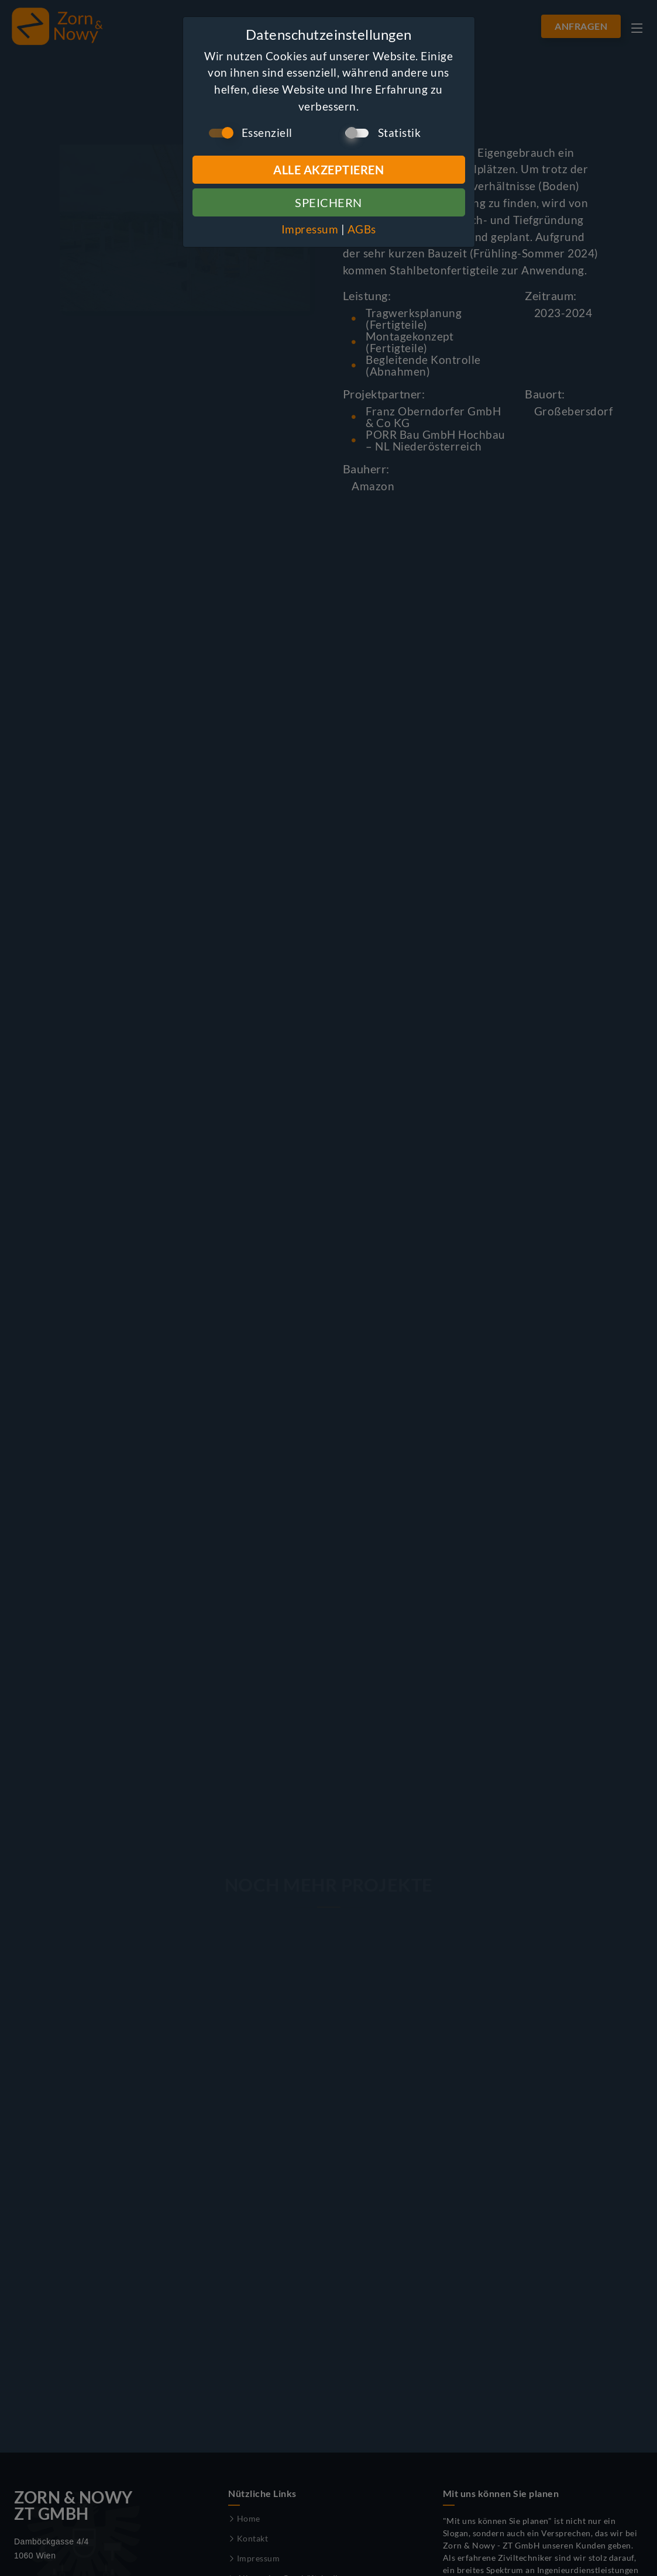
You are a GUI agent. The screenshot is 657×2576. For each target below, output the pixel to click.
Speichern (328, 202)
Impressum (310, 229)
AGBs (362, 229)
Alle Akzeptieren (328, 170)
